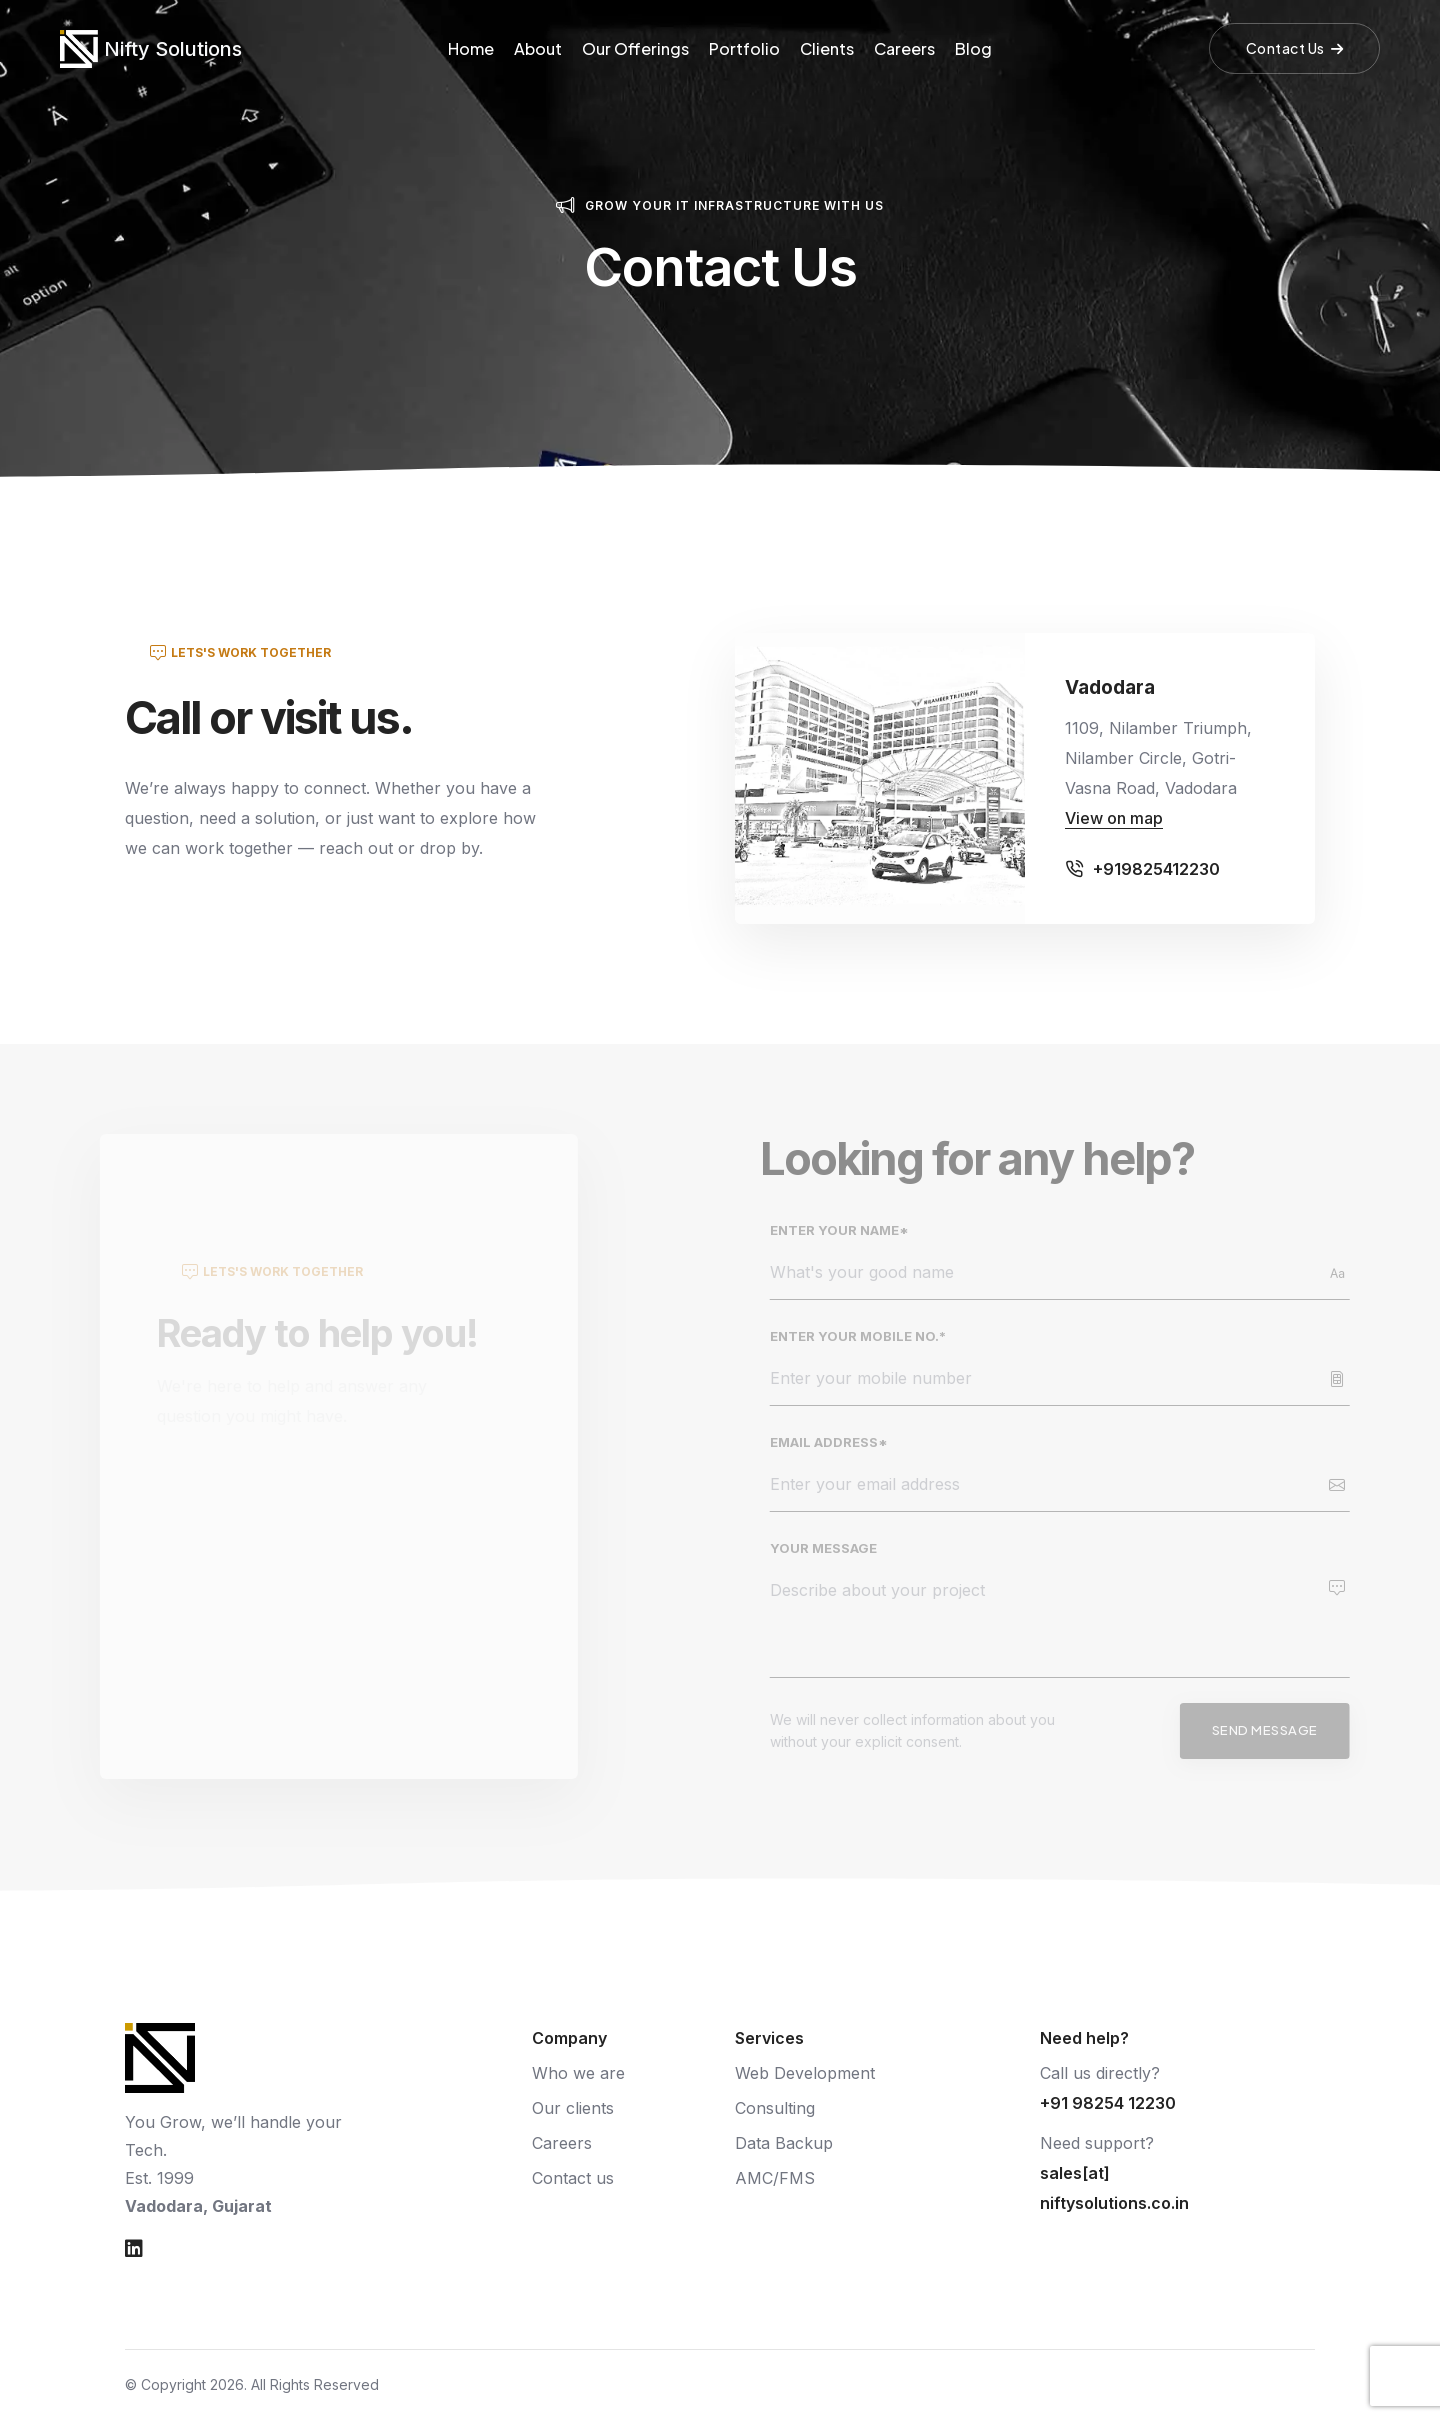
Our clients (573, 2108)
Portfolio (744, 48)
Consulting (775, 2108)
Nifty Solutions (173, 49)
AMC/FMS (775, 2178)
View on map (1114, 818)
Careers (904, 48)
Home (471, 48)
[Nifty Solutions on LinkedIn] (134, 2249)
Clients (827, 48)
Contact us (573, 2178)
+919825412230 (1156, 869)
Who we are (578, 2073)
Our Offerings (635, 48)
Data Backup (784, 2143)
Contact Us (1295, 48)
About (538, 48)
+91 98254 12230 (1108, 2103)
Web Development (805, 2073)
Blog (973, 48)
